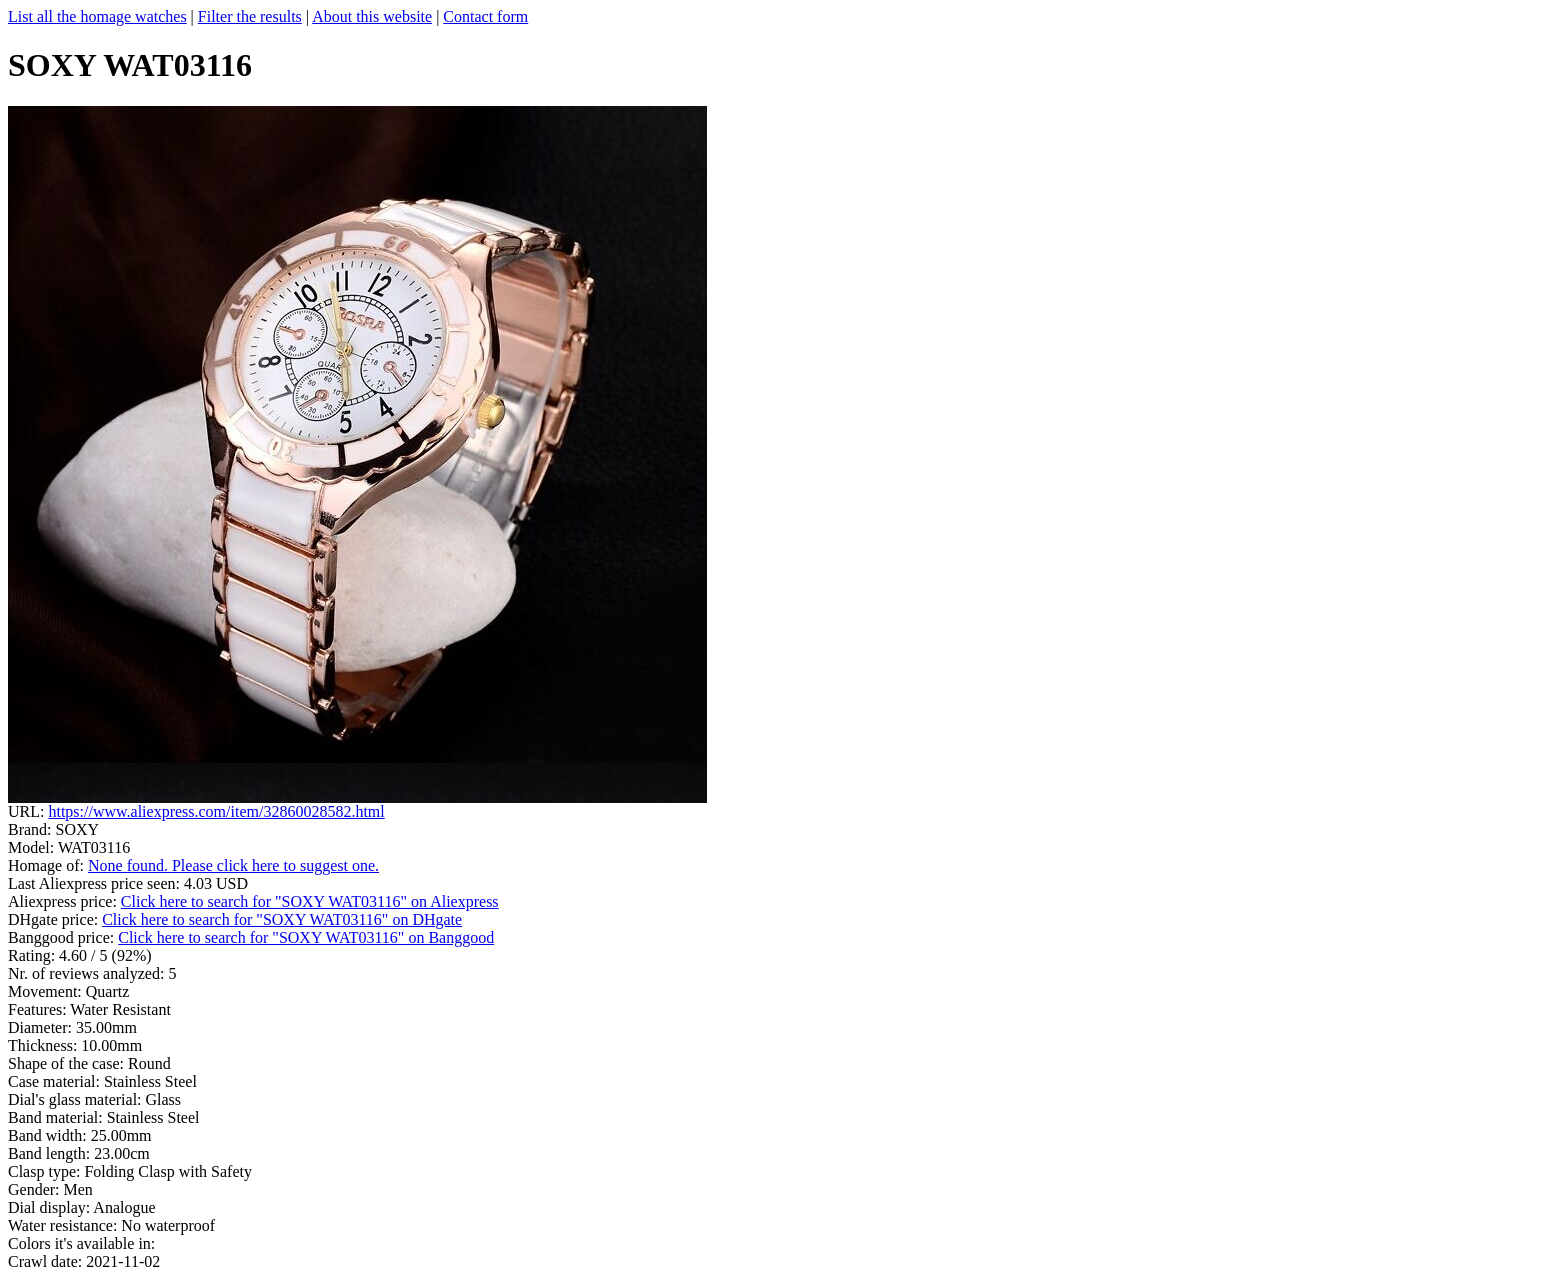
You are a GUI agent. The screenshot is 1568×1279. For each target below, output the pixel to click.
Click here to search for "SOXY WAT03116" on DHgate (282, 919)
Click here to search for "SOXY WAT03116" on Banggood (306, 937)
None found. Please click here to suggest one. (233, 865)
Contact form (485, 16)
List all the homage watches (97, 16)
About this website (372, 16)
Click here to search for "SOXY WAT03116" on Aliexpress (310, 901)
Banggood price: (63, 937)
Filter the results (250, 16)
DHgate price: (55, 919)
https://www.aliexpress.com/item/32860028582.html (216, 811)
